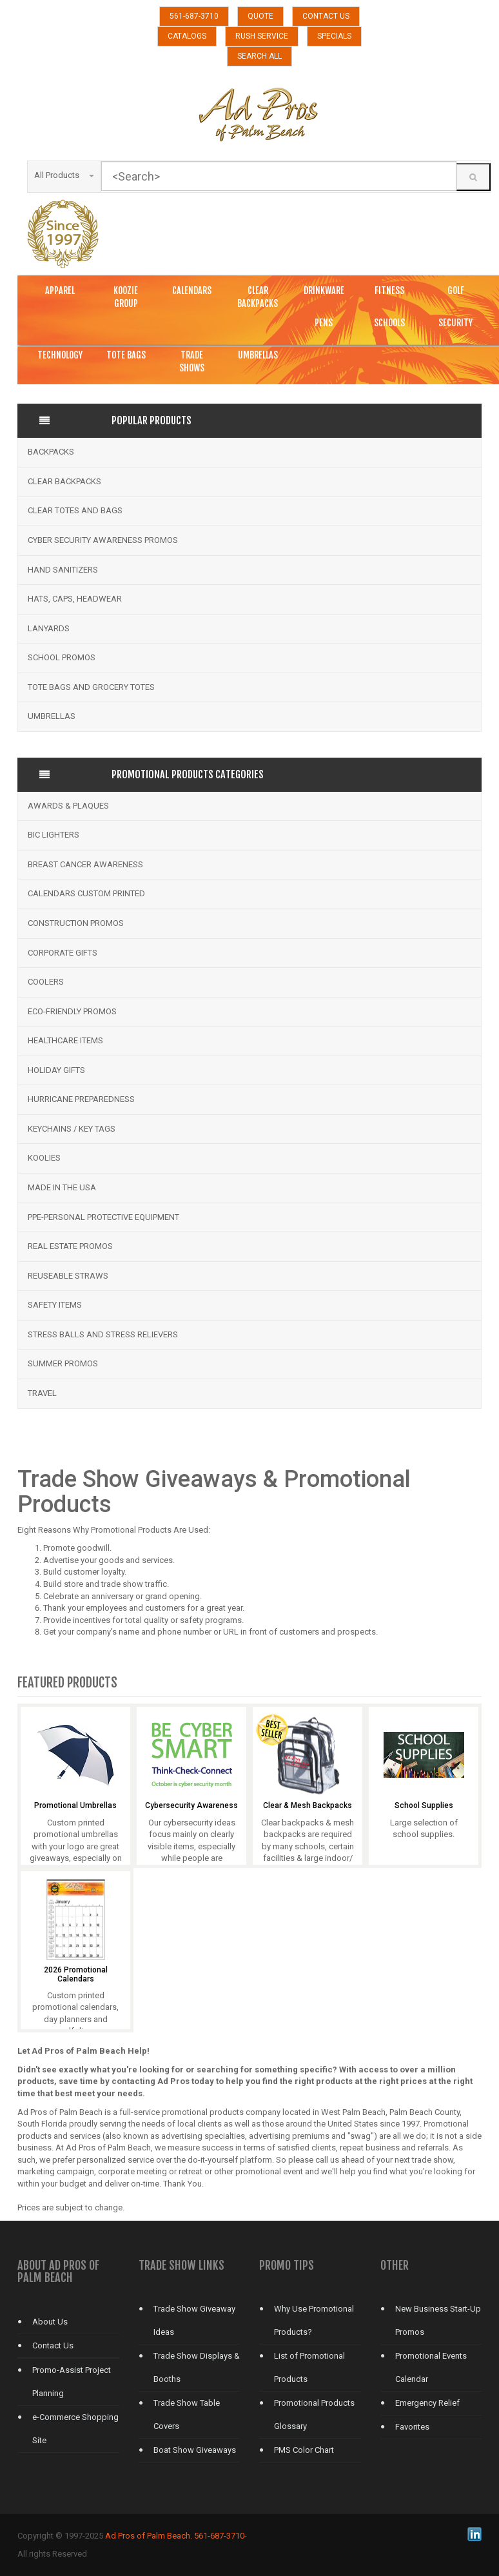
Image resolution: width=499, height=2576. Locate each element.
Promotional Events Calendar (431, 2367)
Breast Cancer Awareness (85, 864)
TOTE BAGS (126, 354)
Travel (42, 1393)
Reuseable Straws (68, 1276)
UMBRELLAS (258, 354)
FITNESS (389, 290)
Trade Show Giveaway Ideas (194, 2320)
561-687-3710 (194, 16)
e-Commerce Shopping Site (75, 2428)
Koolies (44, 1158)
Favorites (412, 2427)
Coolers (46, 982)
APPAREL (60, 290)
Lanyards (49, 628)
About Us (50, 2321)
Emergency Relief (427, 2403)
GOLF (455, 290)
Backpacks (51, 452)
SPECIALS (334, 36)
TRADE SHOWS (191, 361)
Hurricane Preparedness (81, 1099)
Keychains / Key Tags (71, 1129)
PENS (324, 322)
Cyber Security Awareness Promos (103, 540)
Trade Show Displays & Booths (196, 2367)
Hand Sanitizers (63, 570)
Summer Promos (63, 1363)
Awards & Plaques (68, 806)
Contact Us (52, 2345)
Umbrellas (51, 716)
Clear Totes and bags (75, 510)
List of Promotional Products (309, 2367)
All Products (64, 175)
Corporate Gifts (62, 953)
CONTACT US (325, 16)
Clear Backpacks (64, 481)
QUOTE (260, 16)
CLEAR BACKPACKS (257, 297)
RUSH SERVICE (261, 36)
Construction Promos (76, 923)
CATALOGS (187, 36)
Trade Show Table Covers (186, 2414)
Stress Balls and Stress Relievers (103, 1334)
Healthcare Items (65, 1040)
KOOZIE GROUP (125, 297)
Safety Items (55, 1305)
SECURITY (455, 322)
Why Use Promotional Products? (314, 2320)
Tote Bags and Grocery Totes (91, 687)
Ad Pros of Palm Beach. (148, 2536)
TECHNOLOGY (60, 354)
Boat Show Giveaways (194, 2450)
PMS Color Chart (304, 2450)
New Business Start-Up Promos (438, 2320)
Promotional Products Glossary (314, 2414)
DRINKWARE (324, 290)
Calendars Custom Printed (86, 893)
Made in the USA (62, 1187)
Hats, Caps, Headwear (75, 599)
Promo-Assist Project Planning (71, 2381)
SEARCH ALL (259, 56)
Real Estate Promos (70, 1246)
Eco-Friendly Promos (72, 1011)
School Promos (61, 657)
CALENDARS (191, 290)
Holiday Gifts (56, 1070)
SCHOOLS (389, 322)
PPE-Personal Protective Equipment (103, 1217)
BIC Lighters (53, 835)
